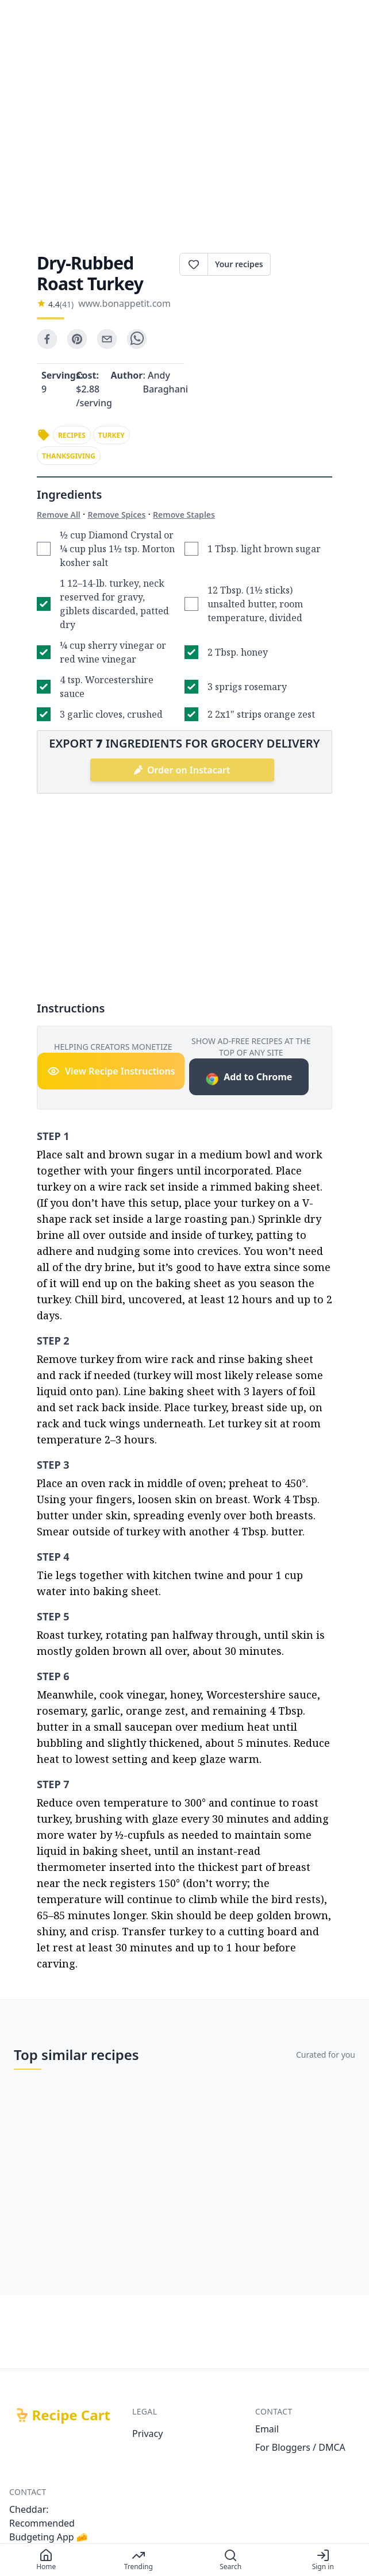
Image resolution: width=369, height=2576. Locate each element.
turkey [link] (111, 435)
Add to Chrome (248, 1078)
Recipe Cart (71, 2415)
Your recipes (239, 264)
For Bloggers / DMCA (300, 2447)
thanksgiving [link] (68, 456)
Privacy (147, 2433)
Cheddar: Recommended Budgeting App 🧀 (48, 2523)
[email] (107, 339)
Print (301, 264)
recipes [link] (72, 435)
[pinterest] (77, 339)
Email (267, 2429)
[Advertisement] (184, 135)
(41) (67, 304)
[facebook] (47, 339)
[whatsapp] (136, 339)
